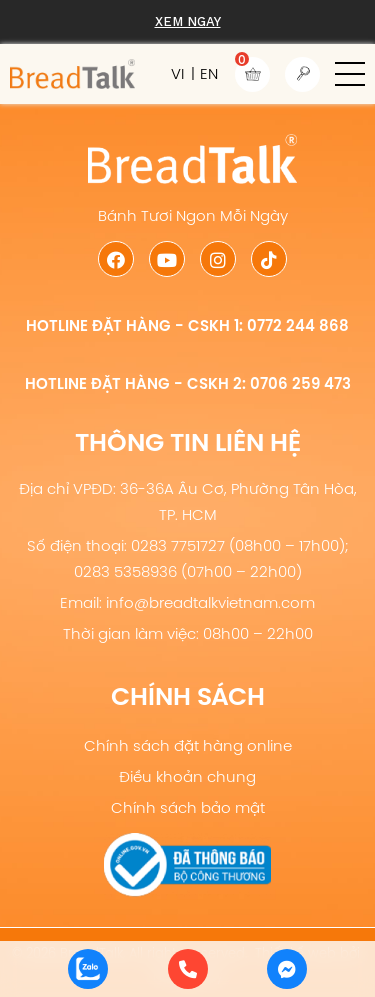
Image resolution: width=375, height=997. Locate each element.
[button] (350, 74)
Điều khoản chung (187, 776)
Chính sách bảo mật (188, 807)
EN (209, 73)
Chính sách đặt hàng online (188, 745)
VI (177, 73)
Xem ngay (188, 21)
